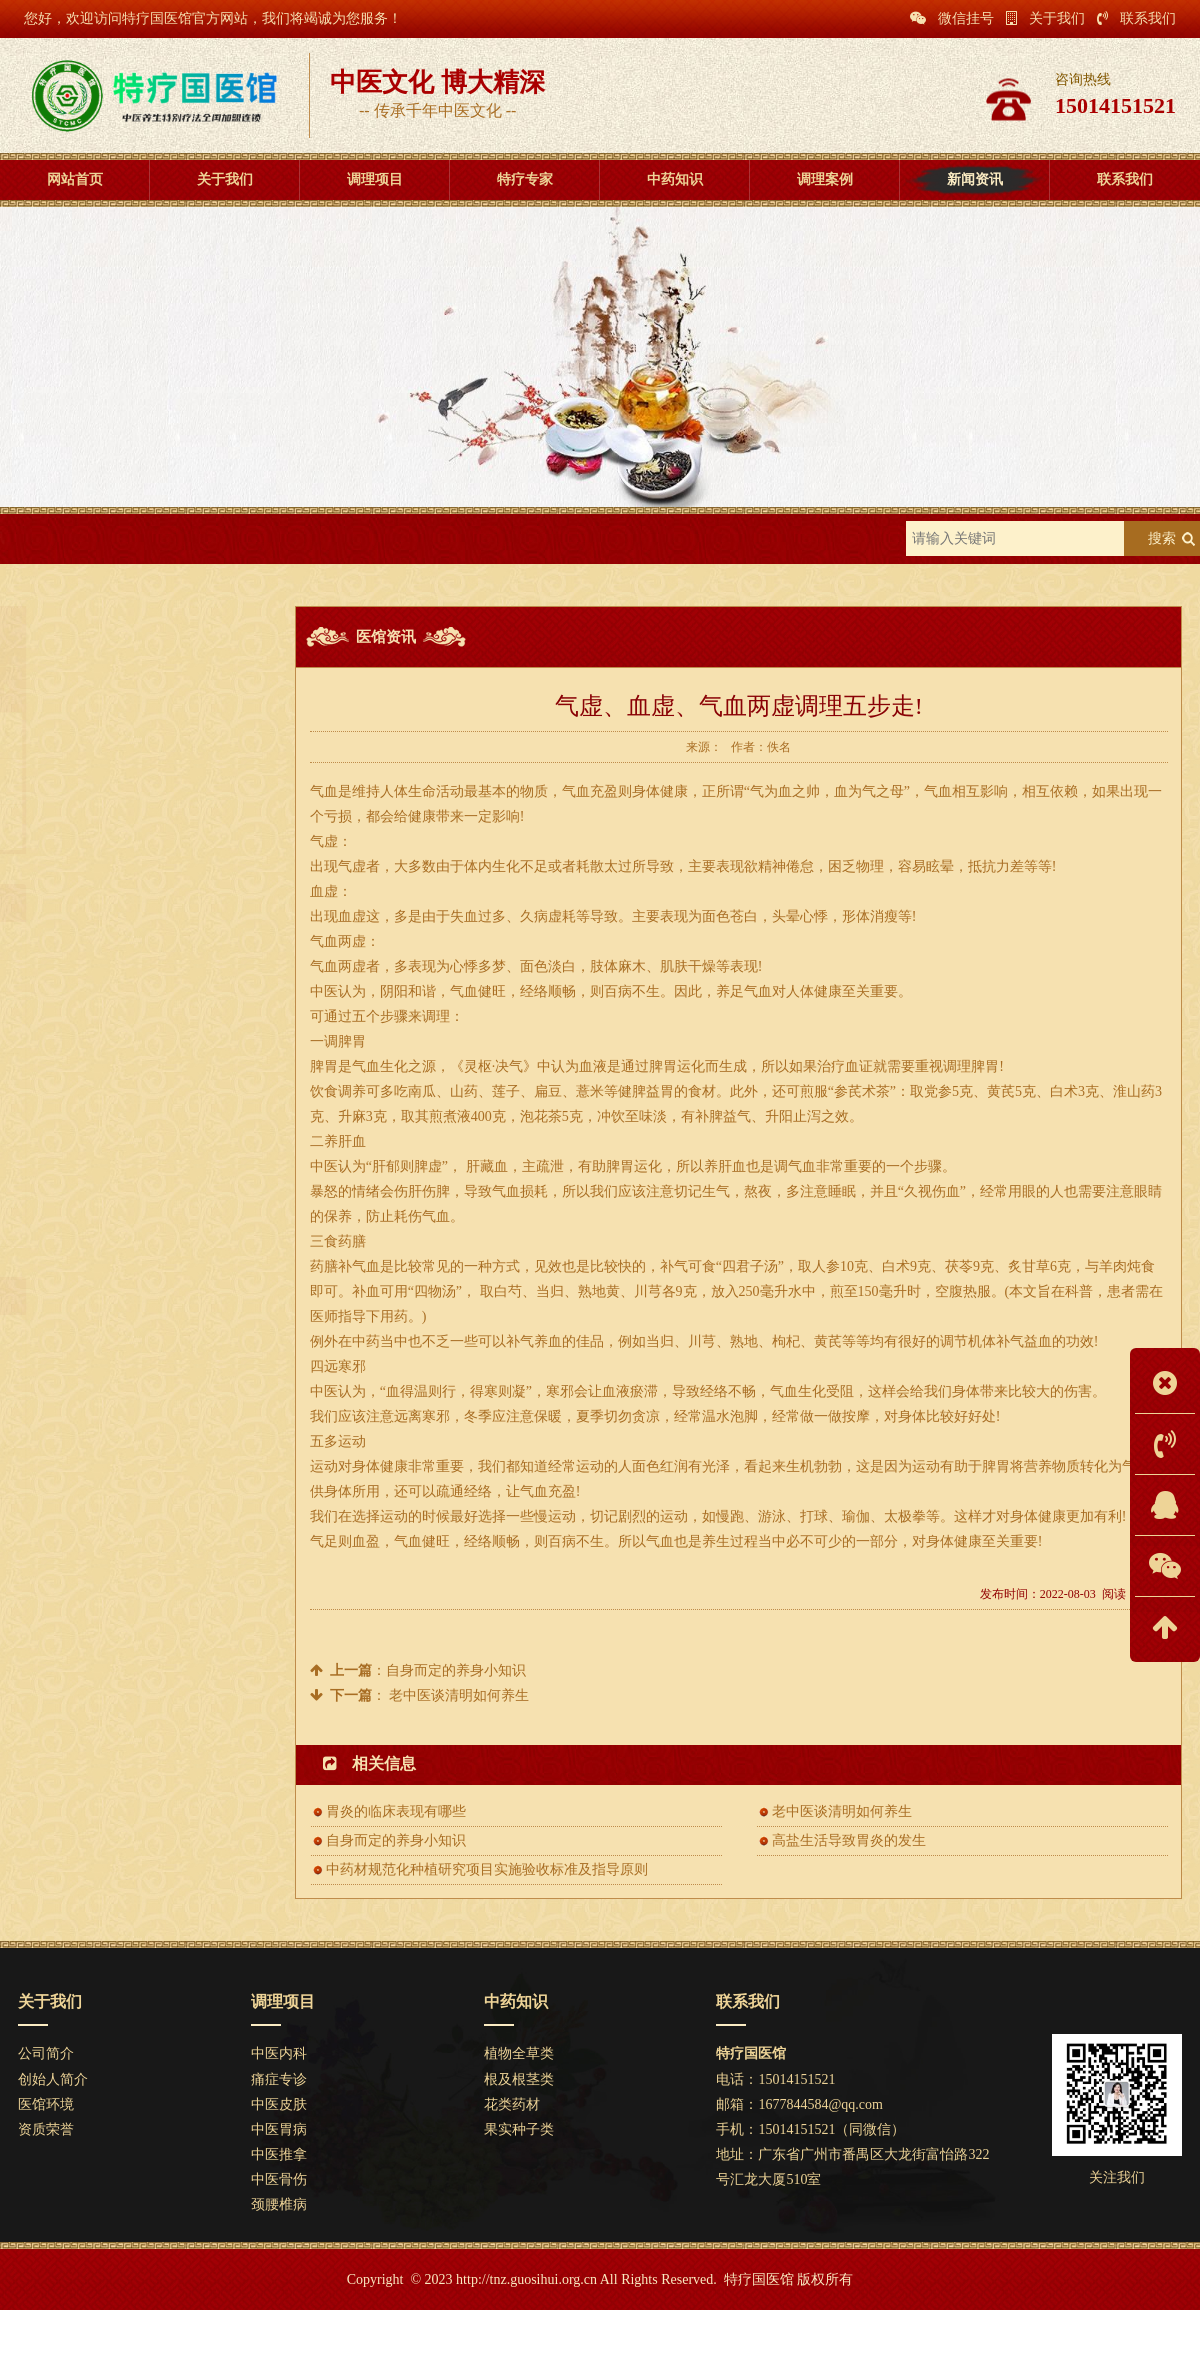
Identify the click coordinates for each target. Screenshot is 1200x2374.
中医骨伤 (279, 2179)
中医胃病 (279, 2129)
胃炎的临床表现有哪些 (106, 975)
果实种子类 (519, 2129)
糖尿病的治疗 (80, 1068)
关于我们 (1045, 18)
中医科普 (136, 827)
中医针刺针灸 (80, 1006)
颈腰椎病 (279, 2204)
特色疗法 (136, 735)
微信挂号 (952, 18)
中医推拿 (279, 2154)
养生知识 (136, 781)
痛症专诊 (279, 2079)
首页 (99, 538)
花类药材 (512, 2104)
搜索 (1162, 538)
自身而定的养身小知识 (106, 1161)
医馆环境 (46, 2104)
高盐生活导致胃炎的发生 (849, 1840)
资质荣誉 (46, 2129)
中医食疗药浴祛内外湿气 (112, 1223)
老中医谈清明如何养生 (459, 1695)
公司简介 (46, 2053)
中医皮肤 (279, 2104)
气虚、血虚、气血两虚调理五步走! (140, 1130)
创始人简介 (53, 2079)
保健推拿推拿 (80, 1099)
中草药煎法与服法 (93, 1192)
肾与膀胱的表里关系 (99, 944)
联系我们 (1136, 18)
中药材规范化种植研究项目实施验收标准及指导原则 (190, 1037)
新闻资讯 (166, 538)
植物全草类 (519, 2053)
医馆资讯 (247, 538)
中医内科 (279, 2053)
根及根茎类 (519, 2079)
